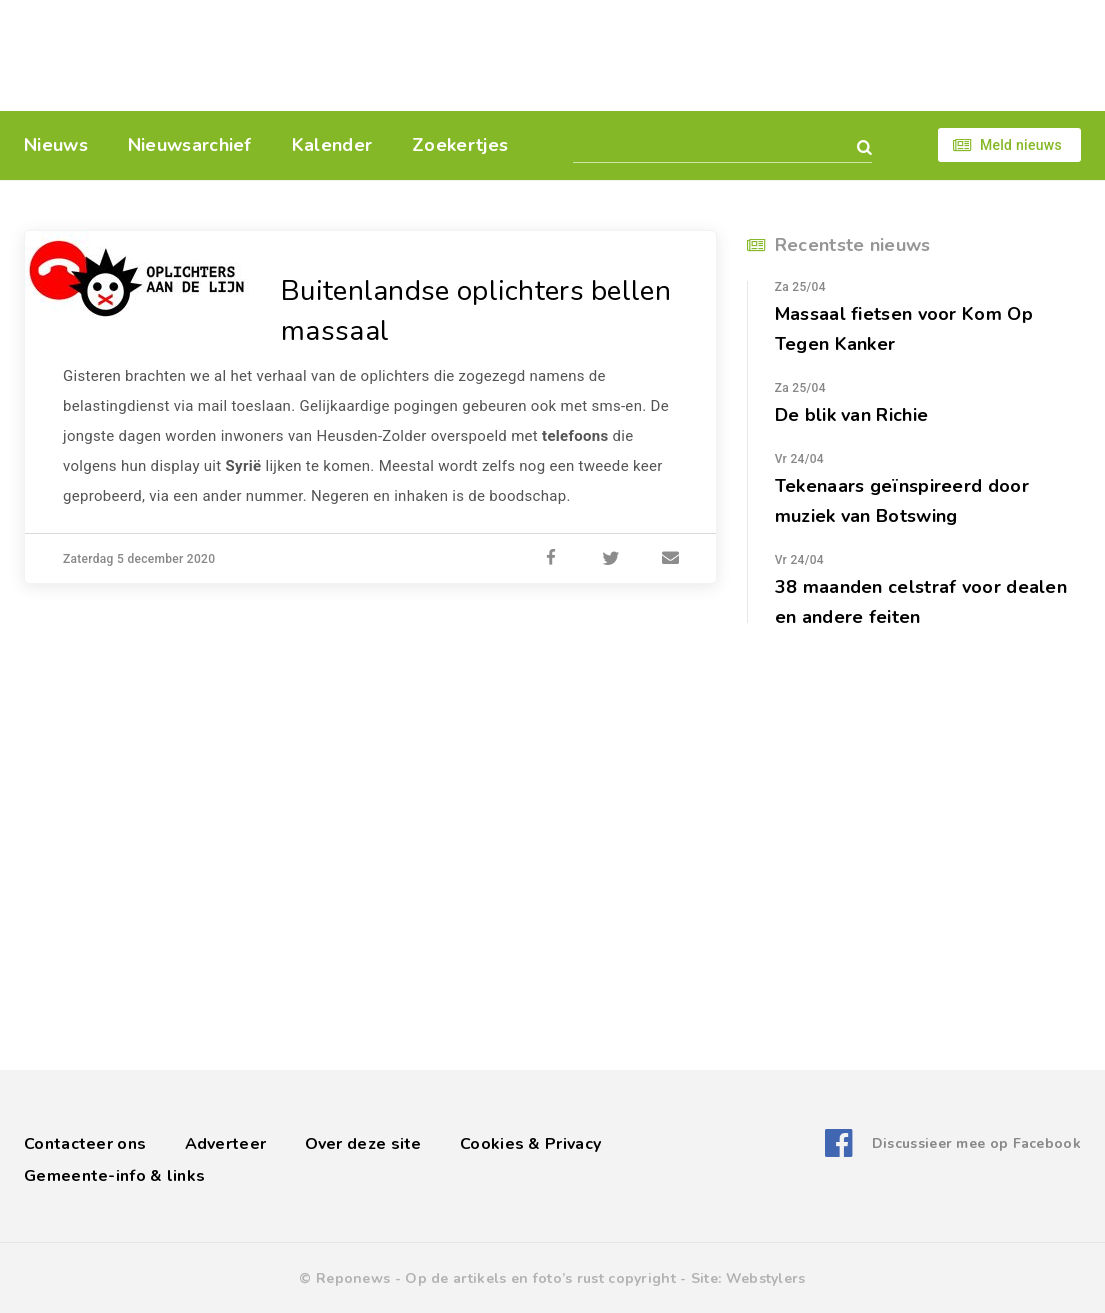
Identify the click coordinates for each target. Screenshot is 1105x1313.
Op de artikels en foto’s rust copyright (540, 1278)
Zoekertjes (460, 145)
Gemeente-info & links (114, 1176)
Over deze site (363, 1144)
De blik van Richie (851, 415)
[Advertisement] (690, 55)
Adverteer (226, 1144)
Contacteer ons (85, 1144)
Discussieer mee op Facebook (976, 1143)
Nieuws (56, 145)
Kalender (332, 145)
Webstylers (766, 1278)
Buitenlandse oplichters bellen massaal (476, 311)
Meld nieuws (1021, 145)
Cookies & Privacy (530, 1144)
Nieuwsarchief (190, 145)
